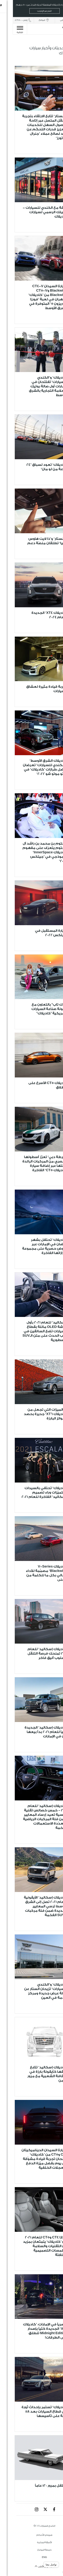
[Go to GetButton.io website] (55, 2572)
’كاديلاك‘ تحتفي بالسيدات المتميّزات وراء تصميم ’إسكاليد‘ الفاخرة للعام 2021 (31, 1492)
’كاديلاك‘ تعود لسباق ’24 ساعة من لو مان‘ (33, 467)
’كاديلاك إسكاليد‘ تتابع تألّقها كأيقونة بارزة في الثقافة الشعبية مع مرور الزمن (34, 2074)
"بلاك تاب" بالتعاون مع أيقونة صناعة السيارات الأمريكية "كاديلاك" (36, 1009)
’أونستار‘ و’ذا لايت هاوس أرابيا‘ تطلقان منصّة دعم (34, 541)
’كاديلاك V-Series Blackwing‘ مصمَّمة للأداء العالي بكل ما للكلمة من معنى (33, 1573)
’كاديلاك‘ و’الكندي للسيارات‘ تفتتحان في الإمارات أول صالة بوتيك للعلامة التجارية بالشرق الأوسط (35, 386)
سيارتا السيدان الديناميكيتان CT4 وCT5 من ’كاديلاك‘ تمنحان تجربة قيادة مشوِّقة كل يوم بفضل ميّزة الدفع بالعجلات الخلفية (31, 2159)
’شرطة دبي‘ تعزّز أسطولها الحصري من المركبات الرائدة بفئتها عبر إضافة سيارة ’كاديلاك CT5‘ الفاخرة (31, 1163)
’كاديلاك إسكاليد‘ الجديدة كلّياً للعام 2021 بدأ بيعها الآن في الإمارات (33, 1732)
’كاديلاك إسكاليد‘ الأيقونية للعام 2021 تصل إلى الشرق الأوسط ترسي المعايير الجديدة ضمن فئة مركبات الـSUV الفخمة (32, 1906)
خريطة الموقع (32, 2550)
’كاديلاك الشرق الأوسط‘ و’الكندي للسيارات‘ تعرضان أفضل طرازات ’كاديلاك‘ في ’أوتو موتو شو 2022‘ (32, 767)
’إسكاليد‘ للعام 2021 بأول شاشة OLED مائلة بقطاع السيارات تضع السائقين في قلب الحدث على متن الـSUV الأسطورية (32, 1331)
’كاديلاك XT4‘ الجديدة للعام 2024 (36, 615)
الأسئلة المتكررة (31, 2542)
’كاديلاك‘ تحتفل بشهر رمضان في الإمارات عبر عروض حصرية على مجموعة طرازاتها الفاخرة (31, 1246)
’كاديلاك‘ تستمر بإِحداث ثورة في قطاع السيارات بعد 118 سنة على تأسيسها (31, 2411)
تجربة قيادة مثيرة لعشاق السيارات (33, 689)
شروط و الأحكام (31, 2535)
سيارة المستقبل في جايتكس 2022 (38, 933)
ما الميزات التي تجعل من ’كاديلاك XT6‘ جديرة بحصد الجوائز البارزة (32, 1414)
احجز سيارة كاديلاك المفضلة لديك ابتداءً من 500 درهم (31, 9)
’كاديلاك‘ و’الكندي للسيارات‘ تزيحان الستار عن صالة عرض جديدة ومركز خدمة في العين (32, 1991)
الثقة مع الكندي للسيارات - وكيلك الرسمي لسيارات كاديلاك (32, 212)
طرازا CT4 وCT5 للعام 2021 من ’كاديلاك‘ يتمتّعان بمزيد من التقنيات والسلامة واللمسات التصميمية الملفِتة (32, 2246)
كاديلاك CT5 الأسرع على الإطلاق (34, 1085)
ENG (31, 2557)
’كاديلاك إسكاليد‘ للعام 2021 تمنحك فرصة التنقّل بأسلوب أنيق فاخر (34, 1653)
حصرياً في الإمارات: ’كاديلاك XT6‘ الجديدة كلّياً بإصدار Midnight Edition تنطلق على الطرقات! (32, 2331)
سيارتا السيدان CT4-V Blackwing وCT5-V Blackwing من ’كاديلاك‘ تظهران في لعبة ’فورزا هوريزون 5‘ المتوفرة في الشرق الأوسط (34, 297)
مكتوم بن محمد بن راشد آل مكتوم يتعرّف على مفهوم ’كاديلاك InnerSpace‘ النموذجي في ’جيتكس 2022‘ (32, 852)
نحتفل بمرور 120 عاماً (38, 2485)
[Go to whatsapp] (55, 2566)
